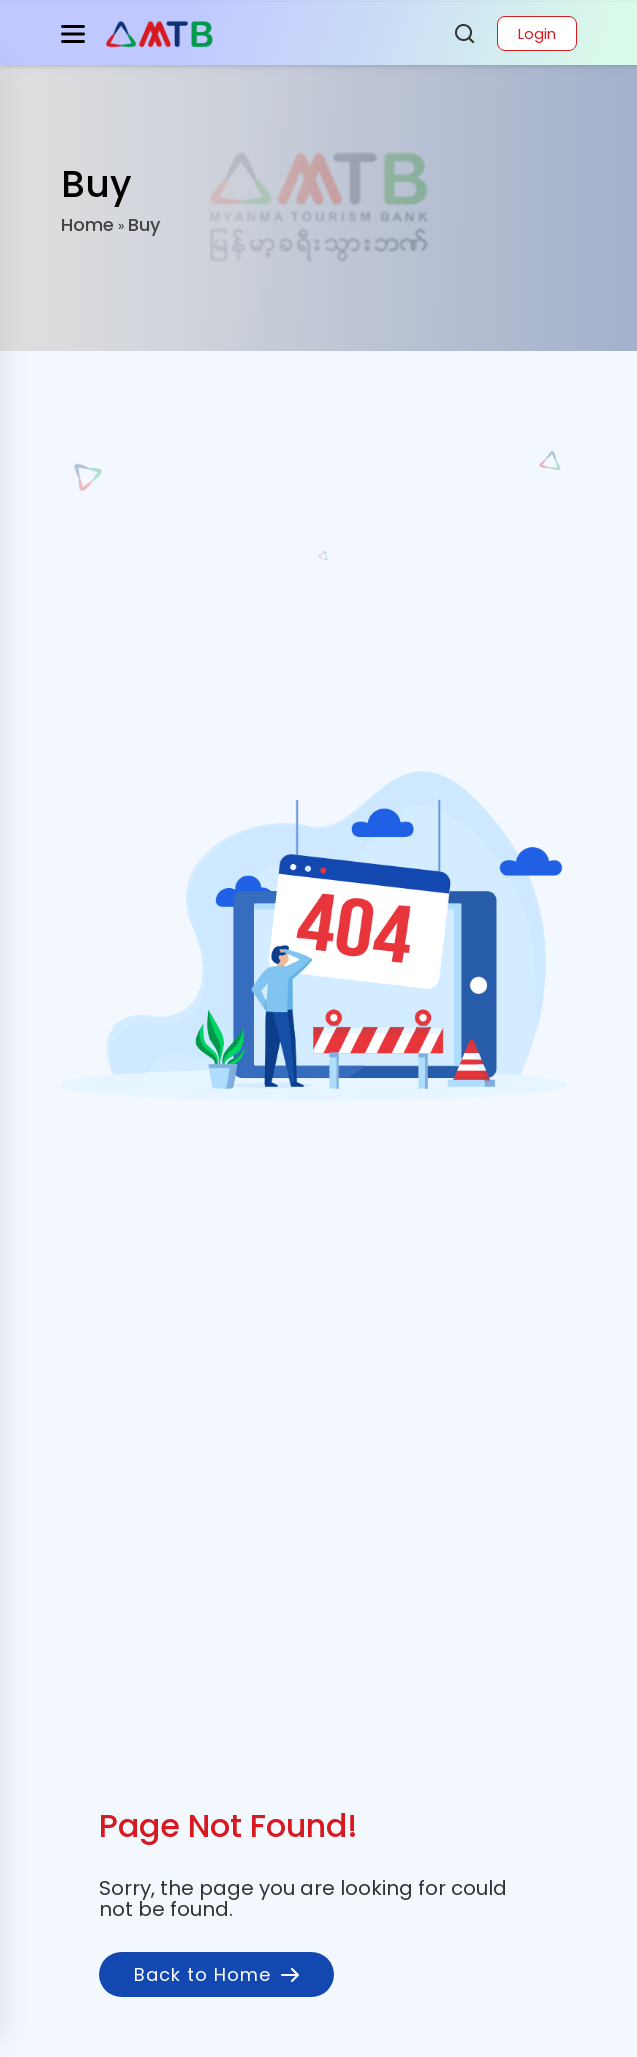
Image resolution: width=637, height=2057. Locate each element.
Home (87, 224)
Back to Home (216, 1974)
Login (537, 33)
